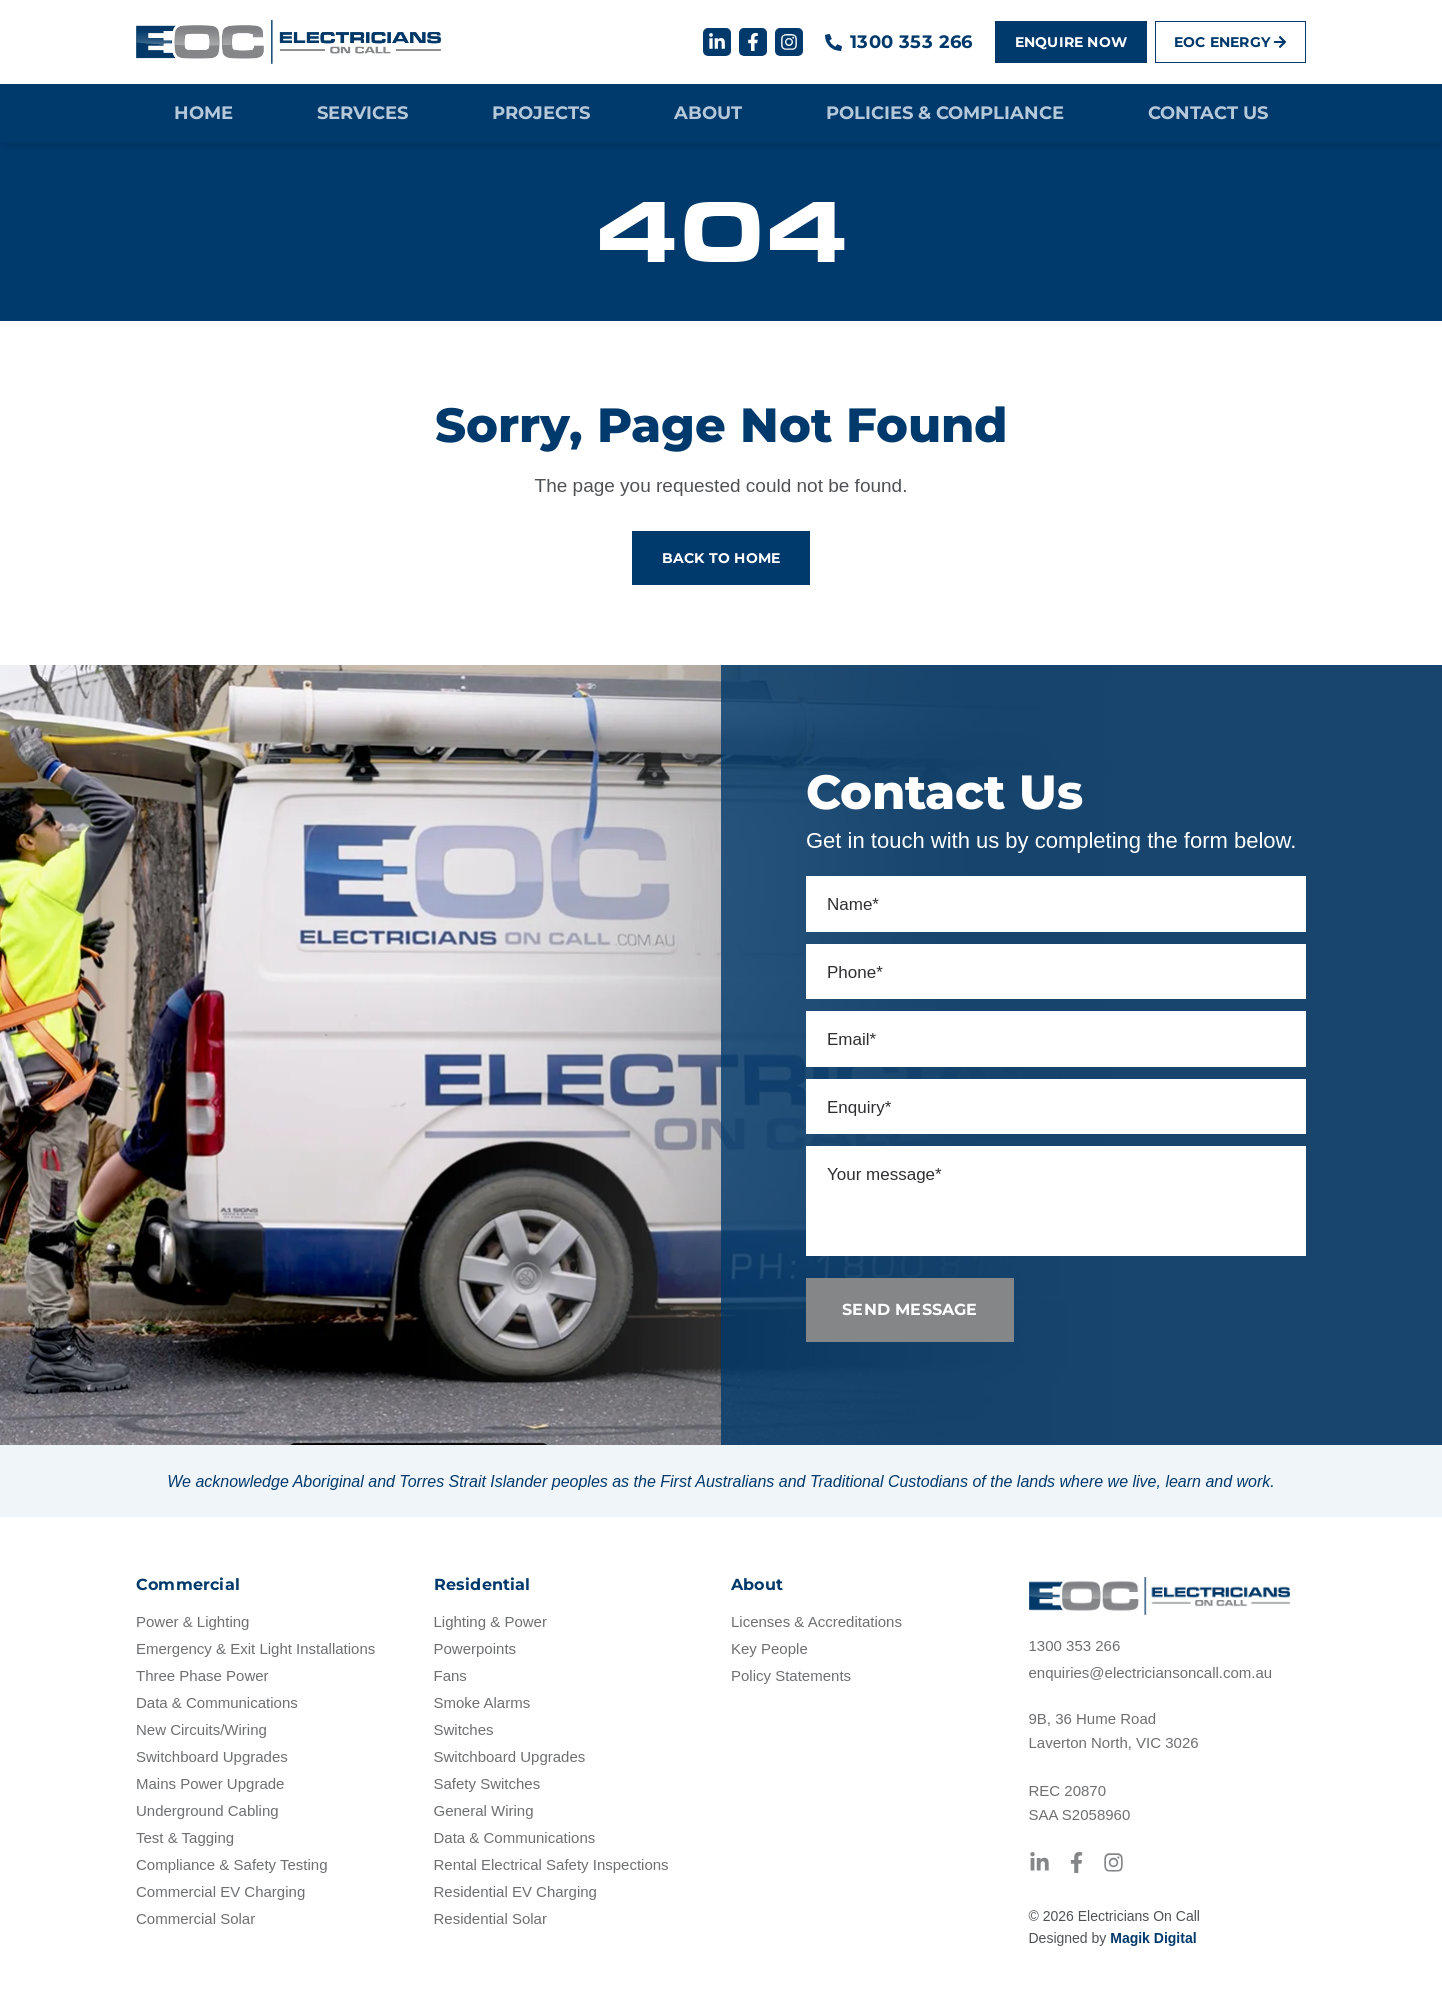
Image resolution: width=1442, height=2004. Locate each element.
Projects (541, 113)
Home (203, 113)
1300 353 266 (911, 42)
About (708, 113)
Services (362, 113)
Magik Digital (1153, 1938)
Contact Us (1208, 113)
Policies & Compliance (945, 113)
